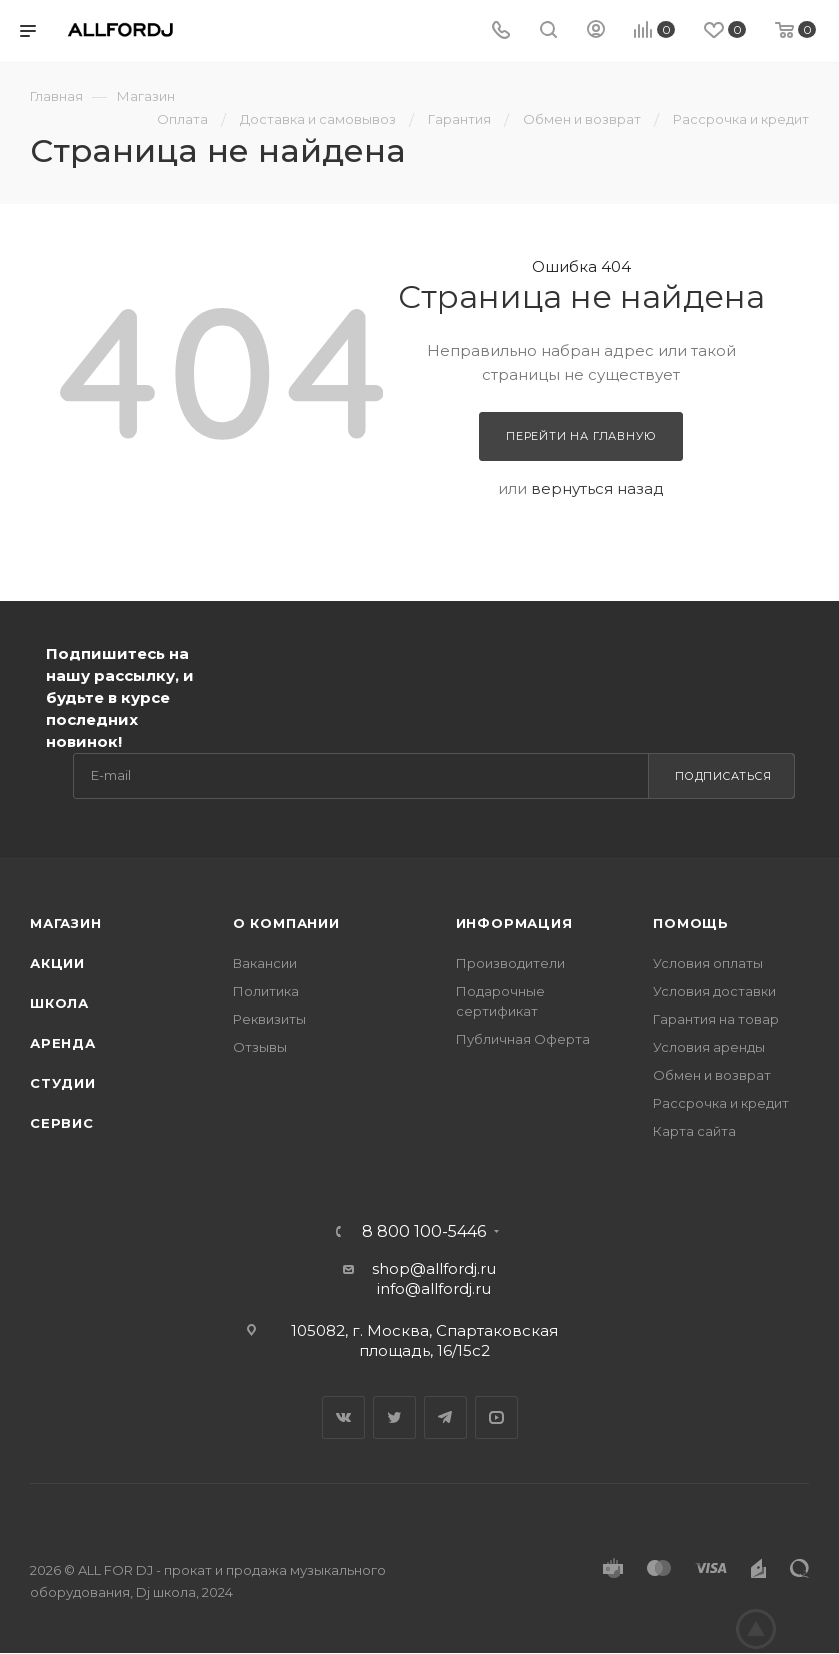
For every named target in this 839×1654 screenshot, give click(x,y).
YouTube (496, 1417)
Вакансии (265, 963)
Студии (63, 1083)
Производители (510, 963)
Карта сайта (694, 1131)
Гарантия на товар (716, 1019)
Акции (57, 963)
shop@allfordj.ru (434, 1268)
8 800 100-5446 (424, 1232)
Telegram (445, 1417)
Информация (514, 923)
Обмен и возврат (712, 1075)
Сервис (62, 1123)
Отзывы (260, 1047)
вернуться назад (597, 488)
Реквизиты (269, 1019)
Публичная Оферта (523, 1039)
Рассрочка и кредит (721, 1103)
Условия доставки (714, 991)
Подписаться (723, 776)
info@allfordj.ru (434, 1288)
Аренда (63, 1043)
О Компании (286, 923)
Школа (59, 1003)
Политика (266, 991)
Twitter (394, 1417)
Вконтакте (343, 1417)
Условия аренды (709, 1047)
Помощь (691, 923)
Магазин (66, 923)
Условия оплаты (708, 963)
